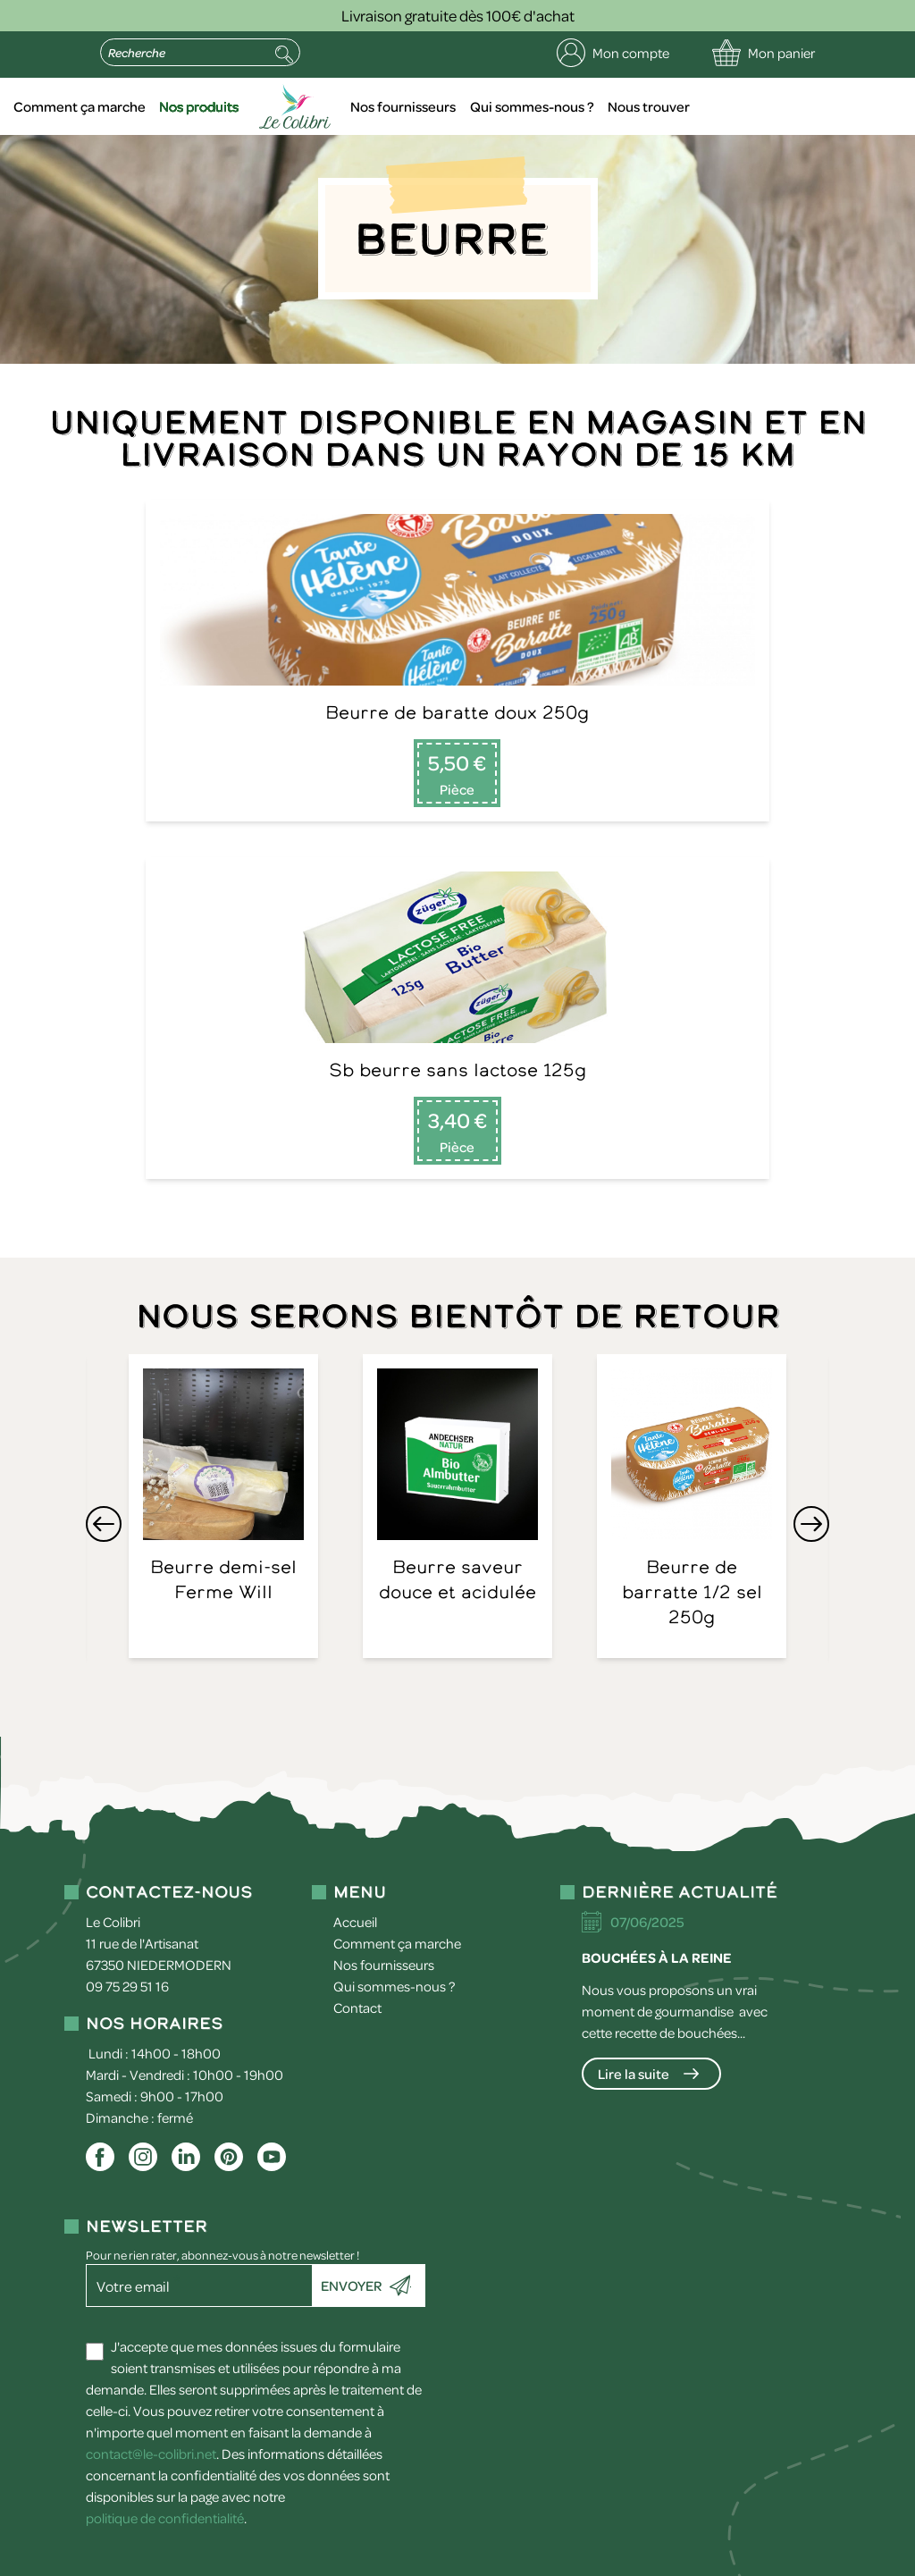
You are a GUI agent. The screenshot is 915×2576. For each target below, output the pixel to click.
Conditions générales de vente (473, 2558)
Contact (357, 1675)
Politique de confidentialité (285, 2558)
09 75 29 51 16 (127, 1654)
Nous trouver (774, 106)
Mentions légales (138, 2558)
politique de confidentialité (165, 2185)
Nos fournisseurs (535, 106)
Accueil (123, 106)
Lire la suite (633, 1741)
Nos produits (339, 106)
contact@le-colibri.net (151, 2121)
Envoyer (351, 1953)
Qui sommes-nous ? (660, 106)
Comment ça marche (223, 106)
